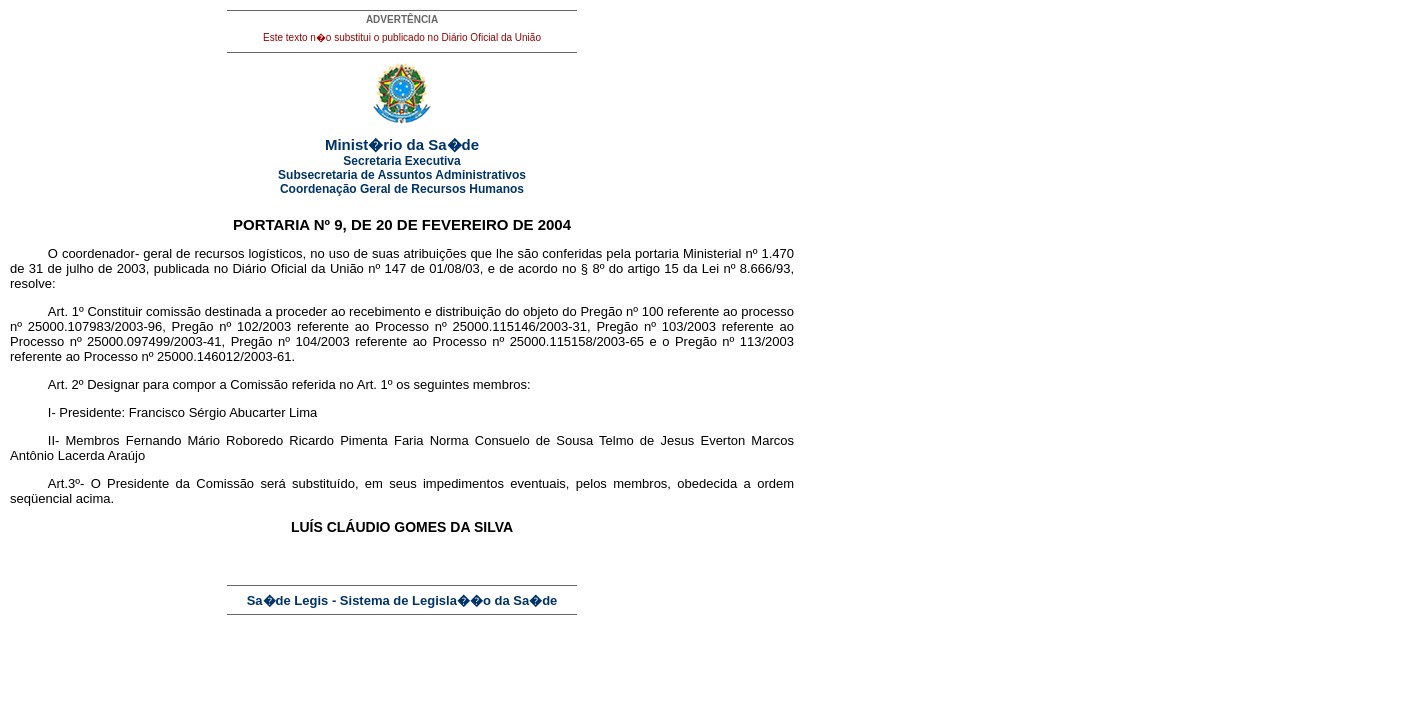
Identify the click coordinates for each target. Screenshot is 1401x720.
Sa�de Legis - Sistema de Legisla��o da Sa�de (402, 600)
